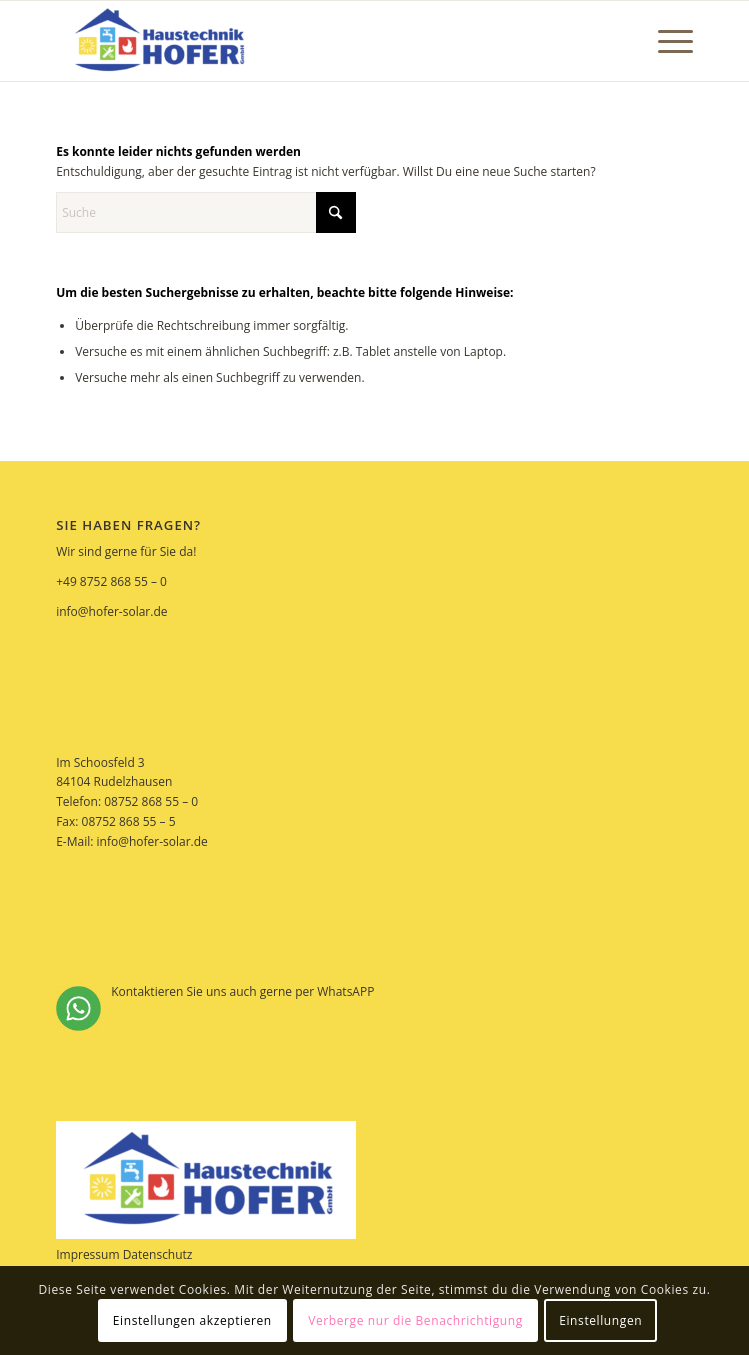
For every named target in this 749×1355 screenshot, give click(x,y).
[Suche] (206, 212)
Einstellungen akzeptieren (192, 1320)
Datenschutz (158, 1254)
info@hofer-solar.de (111, 611)
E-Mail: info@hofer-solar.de (132, 841)
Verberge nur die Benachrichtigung (415, 1320)
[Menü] (665, 41)
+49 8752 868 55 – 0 (111, 581)
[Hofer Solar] (310, 41)
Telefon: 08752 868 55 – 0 (127, 801)
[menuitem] (665, 41)
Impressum (87, 1254)
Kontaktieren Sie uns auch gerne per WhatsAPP (215, 1007)
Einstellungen (600, 1320)
